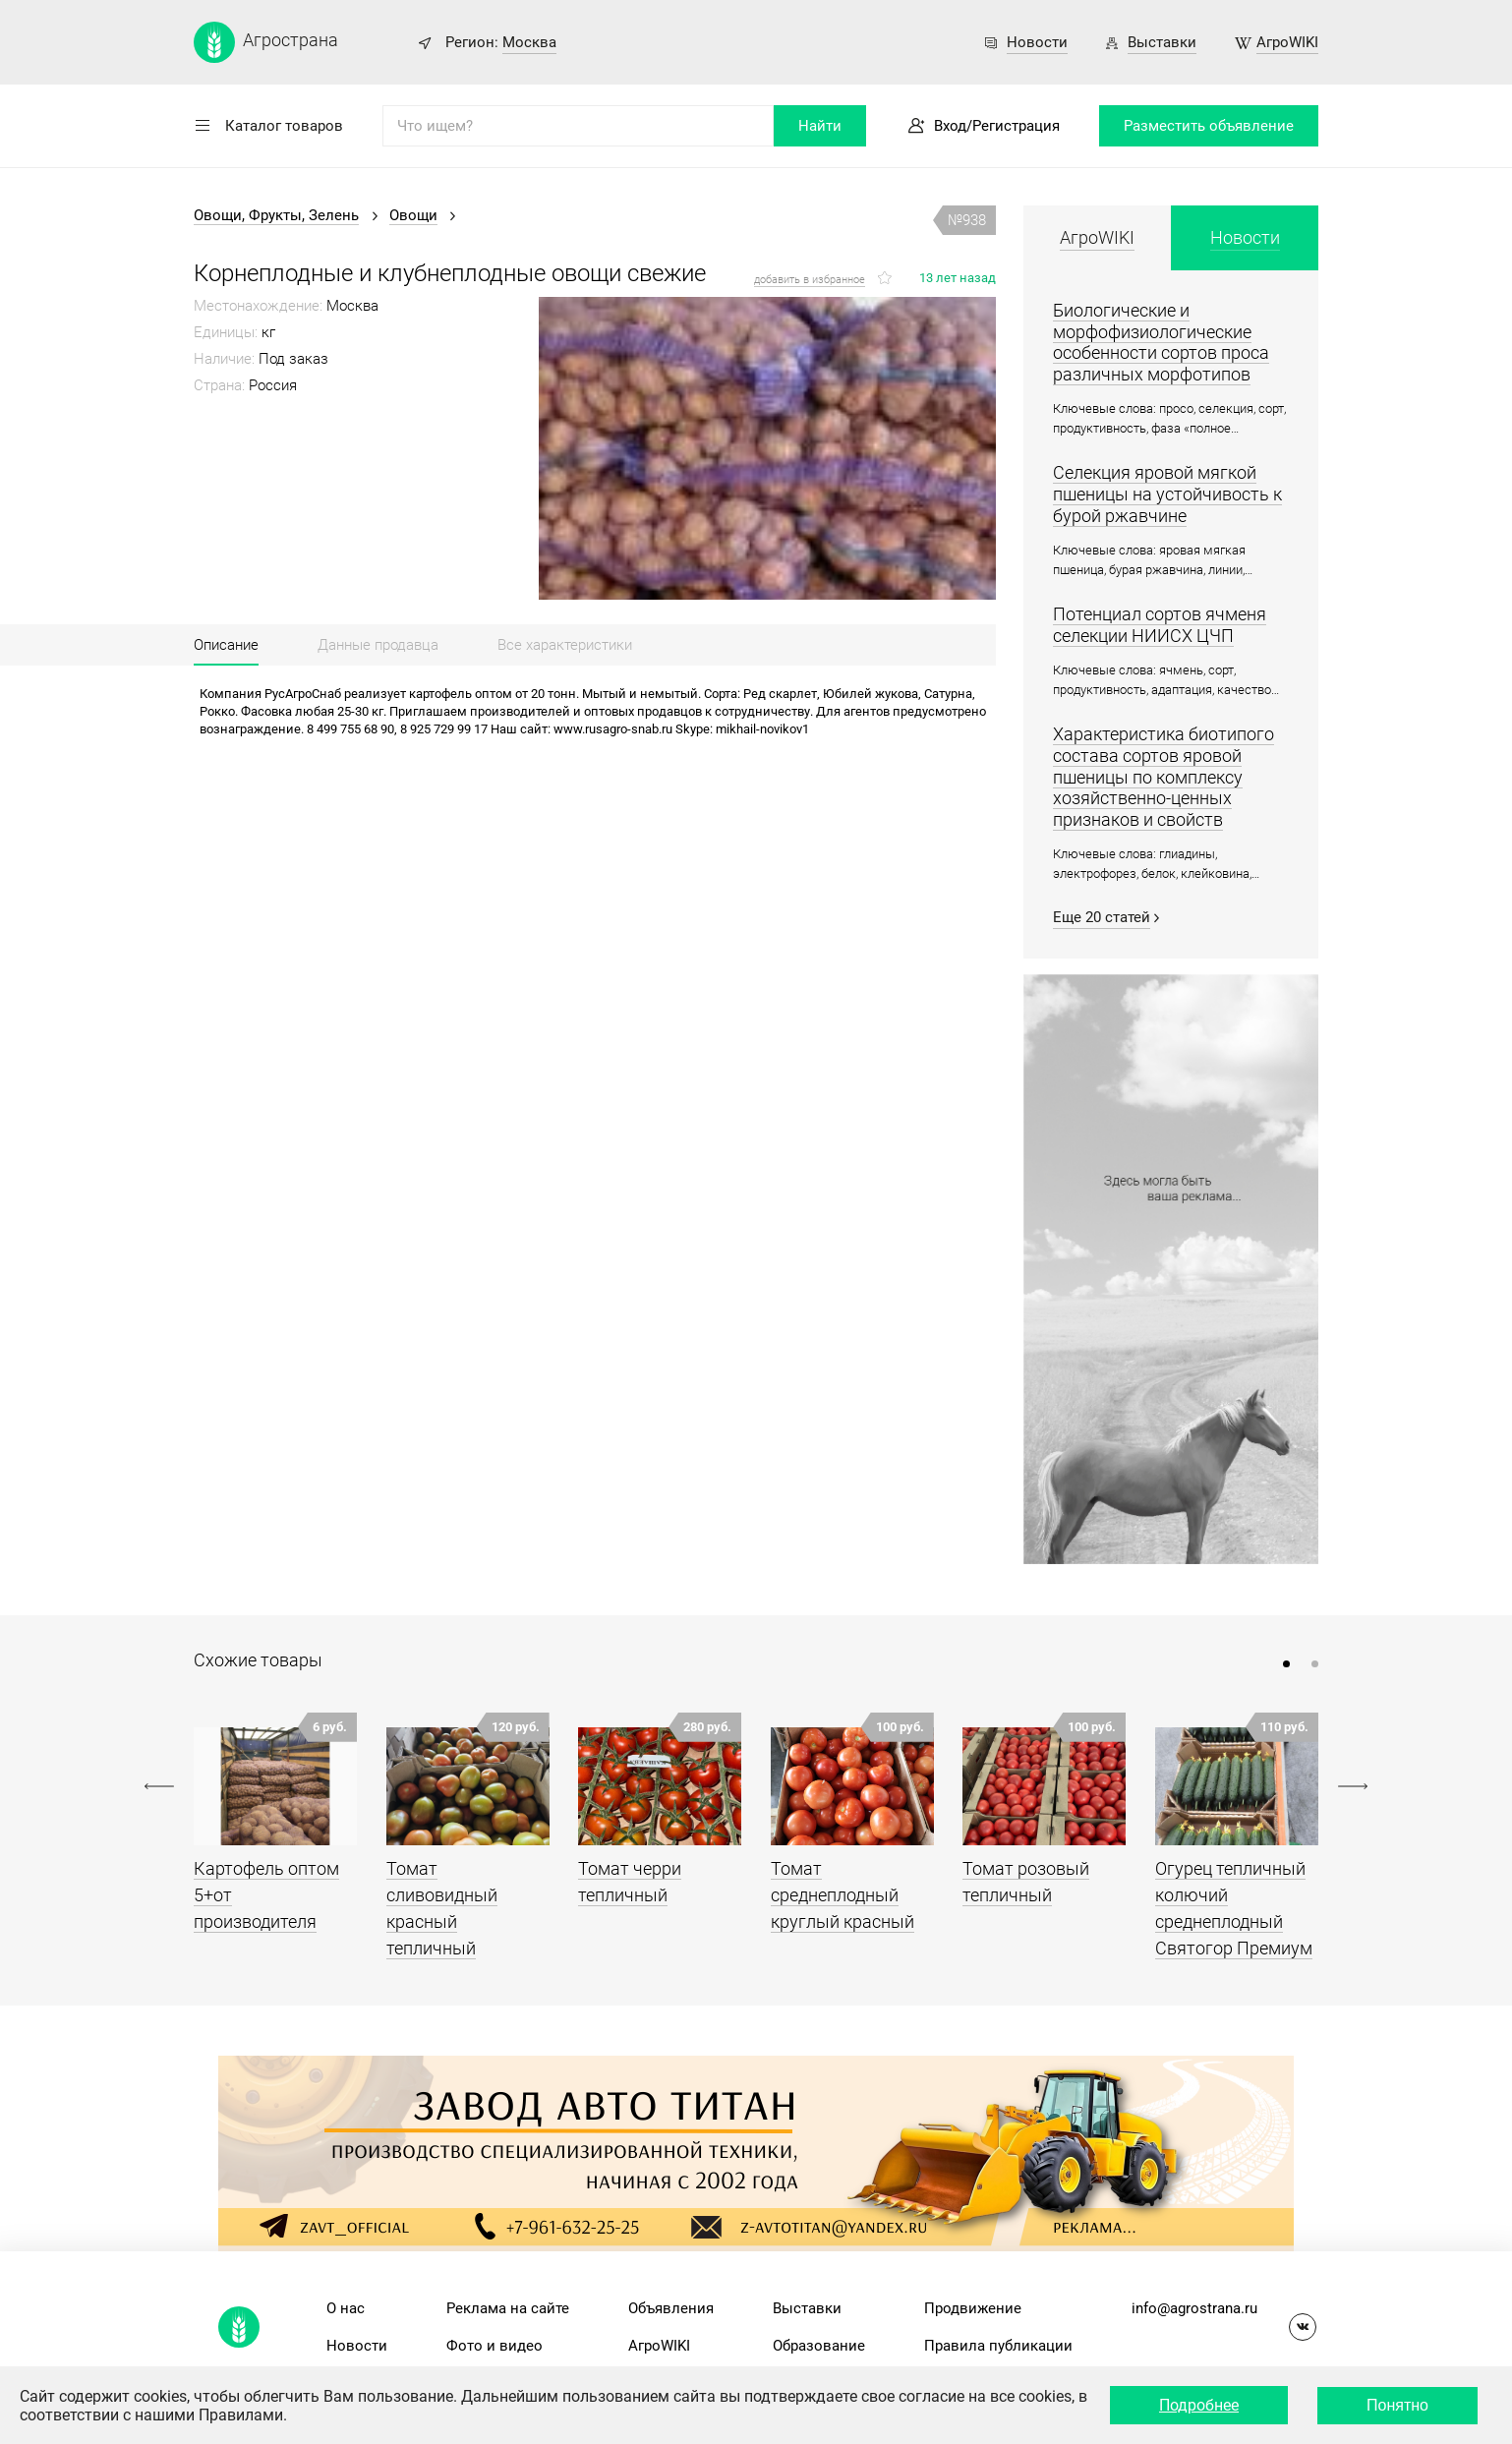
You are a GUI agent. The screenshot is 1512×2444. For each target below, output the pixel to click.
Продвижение (972, 2308)
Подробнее (1199, 2405)
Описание (226, 645)
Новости (1037, 42)
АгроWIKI (1287, 42)
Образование (819, 2346)
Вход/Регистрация (997, 126)
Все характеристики (564, 645)
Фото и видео (494, 2346)
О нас (345, 2308)
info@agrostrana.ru (1194, 2308)
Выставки (1162, 42)
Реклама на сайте (507, 2308)
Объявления (671, 2308)
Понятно (1397, 2405)
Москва (529, 42)
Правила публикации (998, 2346)
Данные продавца (378, 645)
